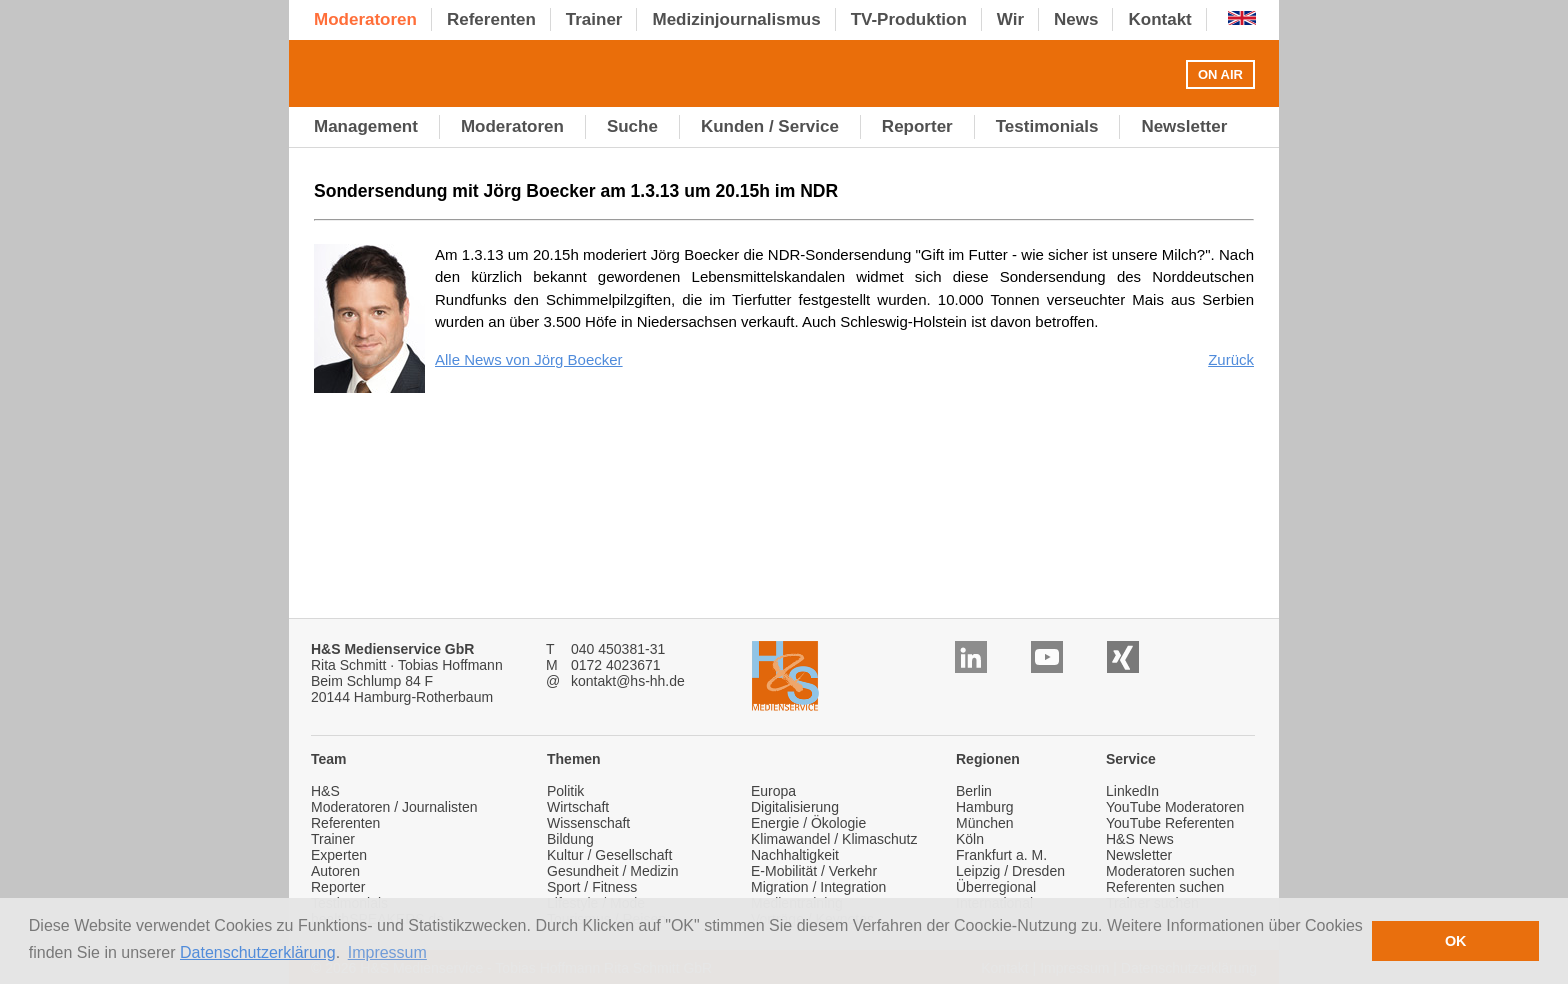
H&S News (1140, 839)
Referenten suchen (1165, 887)
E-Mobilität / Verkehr (814, 871)
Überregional (996, 887)
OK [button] (1456, 941)
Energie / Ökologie (808, 823)
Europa (773, 791)
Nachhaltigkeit (795, 855)
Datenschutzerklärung (258, 952)
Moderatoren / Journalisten (394, 807)
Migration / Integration (818, 887)
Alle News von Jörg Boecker (529, 359)
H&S (325, 791)
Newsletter (1139, 855)
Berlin (974, 791)
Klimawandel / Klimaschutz (834, 839)
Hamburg (985, 807)
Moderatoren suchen (1170, 871)
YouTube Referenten (1170, 823)
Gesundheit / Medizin (613, 871)
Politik (565, 791)
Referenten (345, 823)
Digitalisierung (795, 807)
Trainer (333, 839)
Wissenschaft (588, 823)
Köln (970, 839)
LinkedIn (1132, 791)
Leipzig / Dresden (1010, 871)
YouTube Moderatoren (1175, 807)
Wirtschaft (578, 807)
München (985, 823)
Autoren (335, 871)
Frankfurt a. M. (1001, 855)
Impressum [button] (387, 952)
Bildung (570, 839)
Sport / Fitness (592, 887)
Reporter (338, 887)
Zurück (1231, 359)
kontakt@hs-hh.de (628, 681)
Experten (339, 855)
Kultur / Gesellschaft (609, 855)
